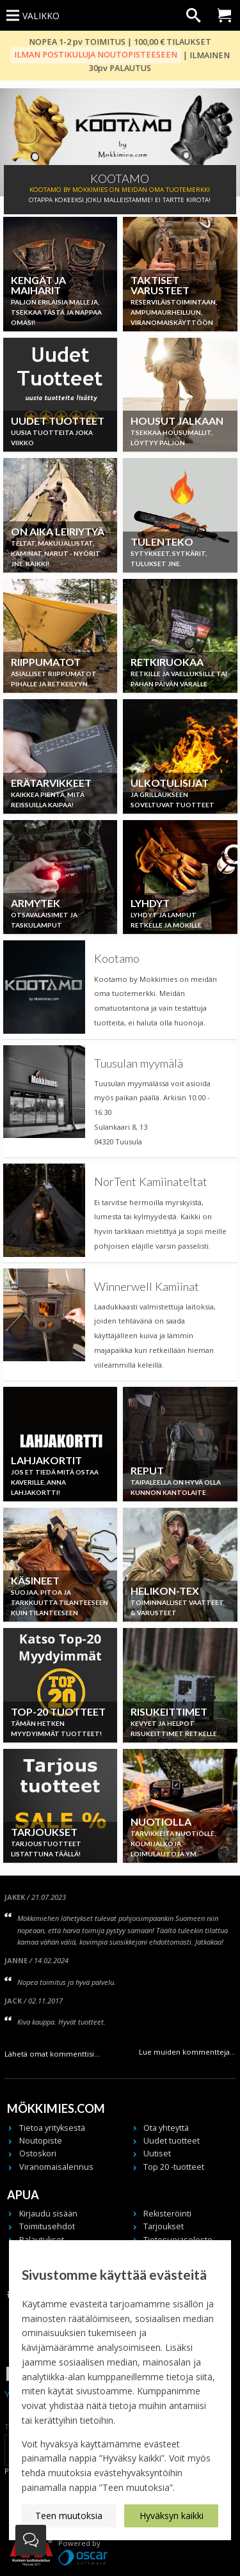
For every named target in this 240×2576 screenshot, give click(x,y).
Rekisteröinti (167, 2213)
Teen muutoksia (68, 2515)
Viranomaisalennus (56, 2166)
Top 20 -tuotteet (173, 2166)
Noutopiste (40, 2140)
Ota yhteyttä (166, 2127)
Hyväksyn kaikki (172, 2515)
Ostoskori (37, 2153)
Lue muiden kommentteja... (187, 2052)
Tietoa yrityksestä (52, 2127)
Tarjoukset (163, 2226)
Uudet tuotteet (171, 2140)
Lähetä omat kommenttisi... (52, 2053)
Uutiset (157, 2153)
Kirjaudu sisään (48, 2213)
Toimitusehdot (47, 2226)
